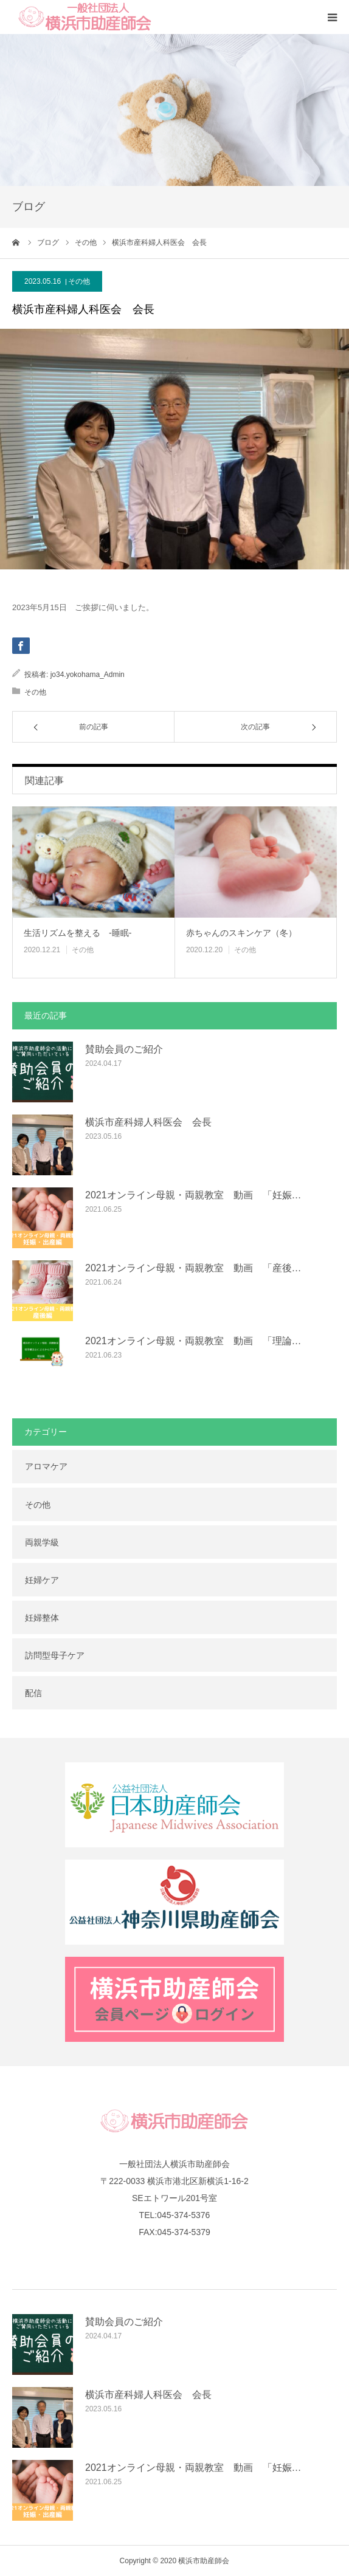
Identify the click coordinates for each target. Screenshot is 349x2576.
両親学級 (42, 1542)
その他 (79, 281)
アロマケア (46, 1466)
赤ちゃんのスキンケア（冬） (241, 933)
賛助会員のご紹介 (124, 1049)
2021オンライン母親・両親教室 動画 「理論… (193, 1341)
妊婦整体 (42, 1618)
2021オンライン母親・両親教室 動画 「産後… (193, 1268)
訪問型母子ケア (55, 1655)
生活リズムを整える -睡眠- (77, 933)
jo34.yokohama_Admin (87, 674)
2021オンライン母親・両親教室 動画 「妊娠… (193, 1195)
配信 (33, 1693)
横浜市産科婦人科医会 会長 (148, 1122)
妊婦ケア (42, 1580)
